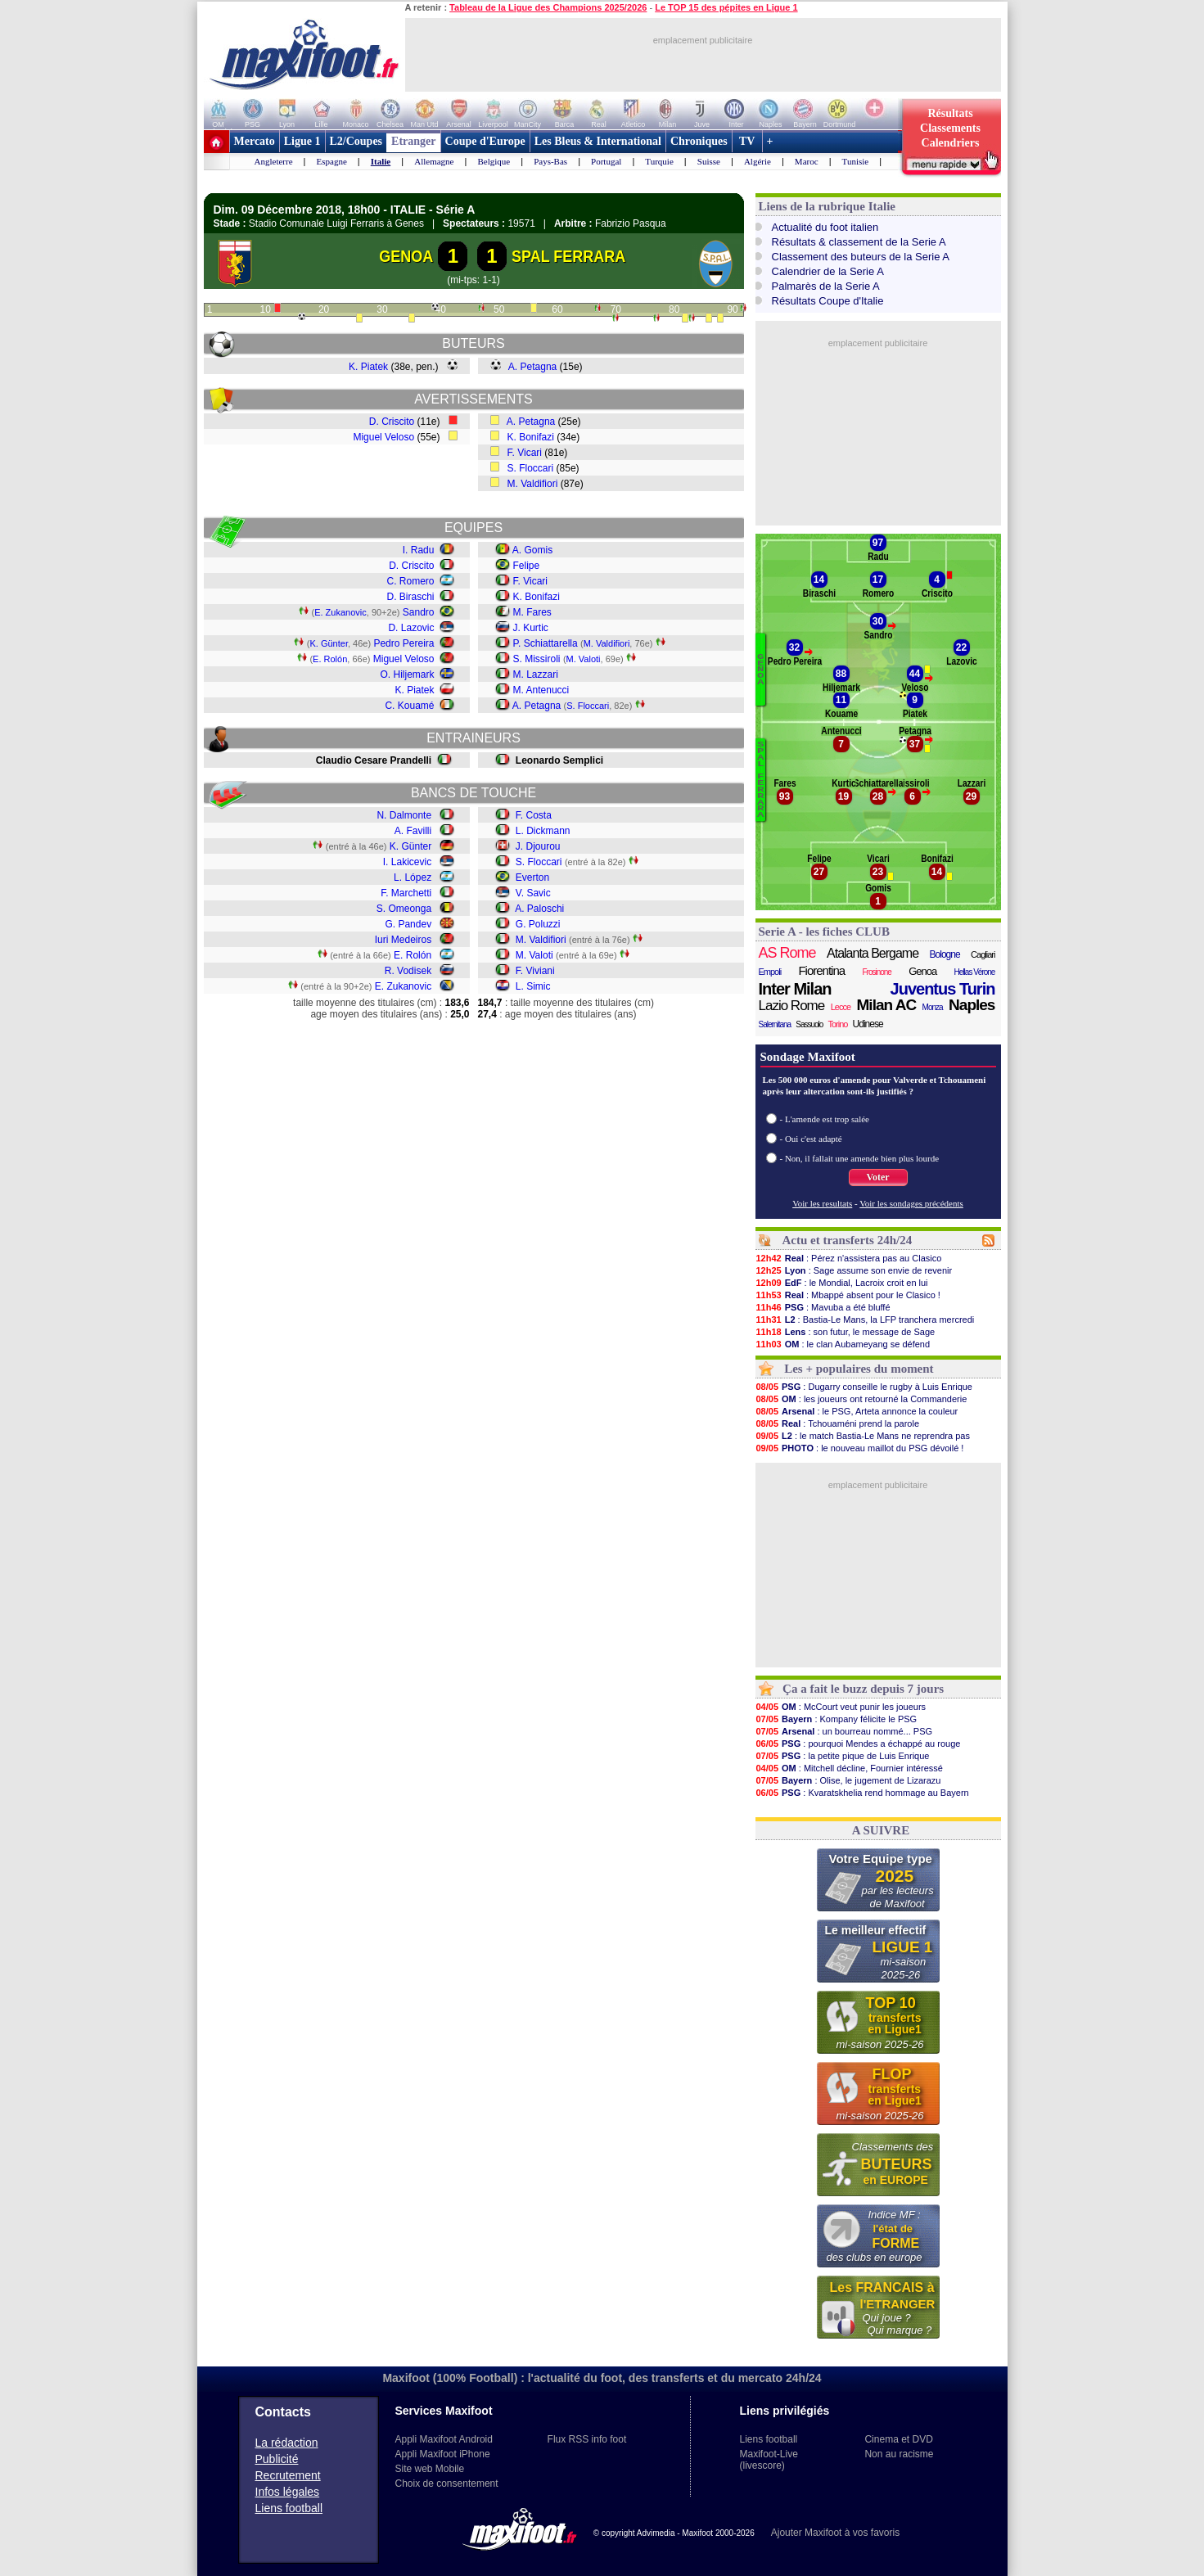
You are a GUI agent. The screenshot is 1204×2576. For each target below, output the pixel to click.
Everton (532, 877)
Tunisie (855, 161)
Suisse (708, 161)
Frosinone (876, 972)
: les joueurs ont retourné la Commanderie (861, 1399)
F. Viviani (535, 971)
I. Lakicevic (407, 862)
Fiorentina (821, 970)
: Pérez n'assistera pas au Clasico (848, 1258)
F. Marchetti (406, 893)
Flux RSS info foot (587, 2439)
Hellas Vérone (974, 972)
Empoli (770, 972)
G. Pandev (408, 924)
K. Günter (328, 643)
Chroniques (699, 141)
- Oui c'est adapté (811, 1139)
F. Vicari (524, 452)
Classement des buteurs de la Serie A (861, 256)
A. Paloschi (539, 908)
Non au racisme (898, 2454)
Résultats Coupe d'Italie (828, 301)
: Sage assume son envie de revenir (854, 1270)
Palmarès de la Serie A (826, 286)
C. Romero (410, 581)
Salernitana (775, 1024)
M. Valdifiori (532, 483)
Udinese (868, 1024)
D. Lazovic (411, 628)
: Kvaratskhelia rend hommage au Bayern (862, 1793)
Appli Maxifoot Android (444, 2439)
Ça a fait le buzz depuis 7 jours (863, 1688)
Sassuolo (809, 1024)
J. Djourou (538, 846)
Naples (971, 1005)
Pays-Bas (550, 161)
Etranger (413, 141)
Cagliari (982, 954)
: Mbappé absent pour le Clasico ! (847, 1295)
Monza (932, 1007)
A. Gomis (532, 550)
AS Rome (787, 953)
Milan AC (887, 1005)
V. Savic (533, 893)
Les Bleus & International (597, 141)
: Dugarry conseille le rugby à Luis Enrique (864, 1387)
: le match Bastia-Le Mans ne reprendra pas (862, 1436)
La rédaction (286, 2442)
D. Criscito (391, 421)
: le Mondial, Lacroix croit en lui (841, 1283)
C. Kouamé (409, 705)
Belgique (493, 161)
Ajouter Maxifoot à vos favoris (835, 2532)
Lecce (840, 1007)
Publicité (277, 2458)
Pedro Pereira (403, 643)
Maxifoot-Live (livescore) (769, 2459)
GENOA (406, 256)
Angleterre (274, 161)
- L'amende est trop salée (825, 1119)
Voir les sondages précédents (911, 1203)
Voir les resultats (822, 1203)
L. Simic (533, 986)
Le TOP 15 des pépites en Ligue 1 (726, 7)
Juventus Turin (943, 989)
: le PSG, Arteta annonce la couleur (856, 1411)
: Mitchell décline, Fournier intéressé (849, 1768)
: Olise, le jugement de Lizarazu (848, 1780)
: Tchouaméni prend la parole (837, 1423)
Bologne (945, 954)
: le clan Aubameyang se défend (843, 1344)
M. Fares (532, 612)
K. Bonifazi (530, 437)
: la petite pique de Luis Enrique (842, 1756)
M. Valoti (583, 659)
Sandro (419, 612)
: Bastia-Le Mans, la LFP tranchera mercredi (865, 1319)
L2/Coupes (356, 141)
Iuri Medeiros (403, 939)
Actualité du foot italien (825, 227)
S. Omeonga (404, 908)
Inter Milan (795, 989)
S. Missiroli (537, 659)
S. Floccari (530, 468)
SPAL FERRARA (568, 256)
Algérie (757, 161)
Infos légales (287, 2491)
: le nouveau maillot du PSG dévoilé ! (859, 1448)
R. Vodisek (408, 971)
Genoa (922, 971)
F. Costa (534, 815)
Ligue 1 (302, 141)
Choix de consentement (446, 2483)
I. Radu (419, 550)
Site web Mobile (430, 2468)
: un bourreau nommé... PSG (844, 1731)
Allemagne (433, 161)
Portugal (606, 161)
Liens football (289, 2508)
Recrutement (288, 2475)
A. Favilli (413, 831)
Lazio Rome (792, 1005)
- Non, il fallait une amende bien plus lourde (860, 1158)
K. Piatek (368, 366)
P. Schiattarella (545, 643)
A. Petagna (532, 366)
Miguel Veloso (383, 437)
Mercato (254, 141)
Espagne (332, 161)
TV (747, 141)
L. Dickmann (543, 831)
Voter (877, 1177)
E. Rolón (330, 659)
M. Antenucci (541, 690)
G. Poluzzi (538, 924)
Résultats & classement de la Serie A (859, 242)
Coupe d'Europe (485, 141)
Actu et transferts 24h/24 (847, 1240)
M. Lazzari (535, 674)
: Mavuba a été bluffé (823, 1307)
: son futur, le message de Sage (845, 1332)
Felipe (526, 565)
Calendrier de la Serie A (828, 271)
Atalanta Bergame (872, 953)
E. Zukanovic (340, 612)
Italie (380, 161)
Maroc (806, 161)
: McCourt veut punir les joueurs (841, 1707)
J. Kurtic (530, 628)
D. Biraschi (410, 596)
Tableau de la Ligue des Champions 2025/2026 (548, 7)
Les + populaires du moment (858, 1368)
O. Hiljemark (407, 674)
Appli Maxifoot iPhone (442, 2454)
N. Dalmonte (404, 815)
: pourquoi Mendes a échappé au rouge (858, 1743)
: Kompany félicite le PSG (836, 1719)
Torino (837, 1024)
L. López (412, 877)
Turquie (659, 161)
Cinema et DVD (898, 2439)
